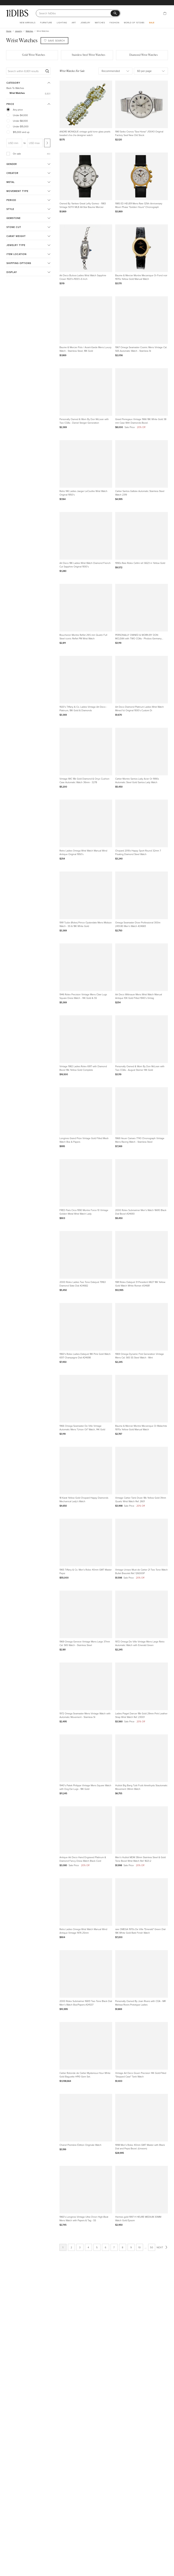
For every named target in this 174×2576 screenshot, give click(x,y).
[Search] (75, 13)
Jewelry (85, 22)
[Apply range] (47, 143)
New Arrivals (28, 22)
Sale (151, 22)
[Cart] (164, 13)
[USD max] (35, 143)
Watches (100, 22)
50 (151, 2247)
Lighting (62, 22)
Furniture (46, 22)
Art (74, 22)
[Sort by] (115, 71)
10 (139, 2247)
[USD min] (14, 143)
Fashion (114, 22)
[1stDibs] (17, 13)
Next (162, 2247)
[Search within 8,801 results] (26, 71)
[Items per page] (151, 71)
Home (8, 31)
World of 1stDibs (134, 22)
